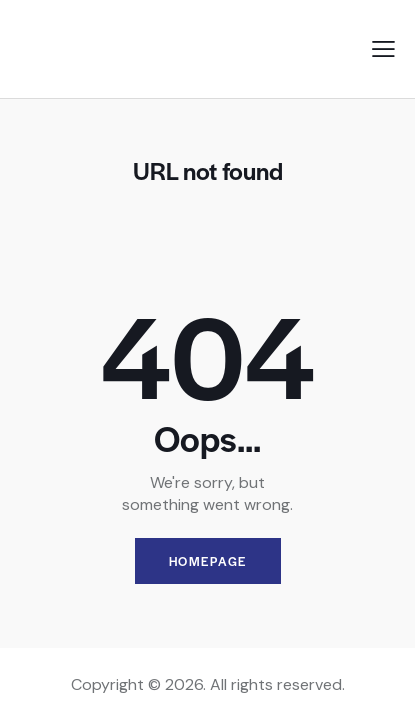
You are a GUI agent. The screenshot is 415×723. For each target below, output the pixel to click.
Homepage (208, 561)
